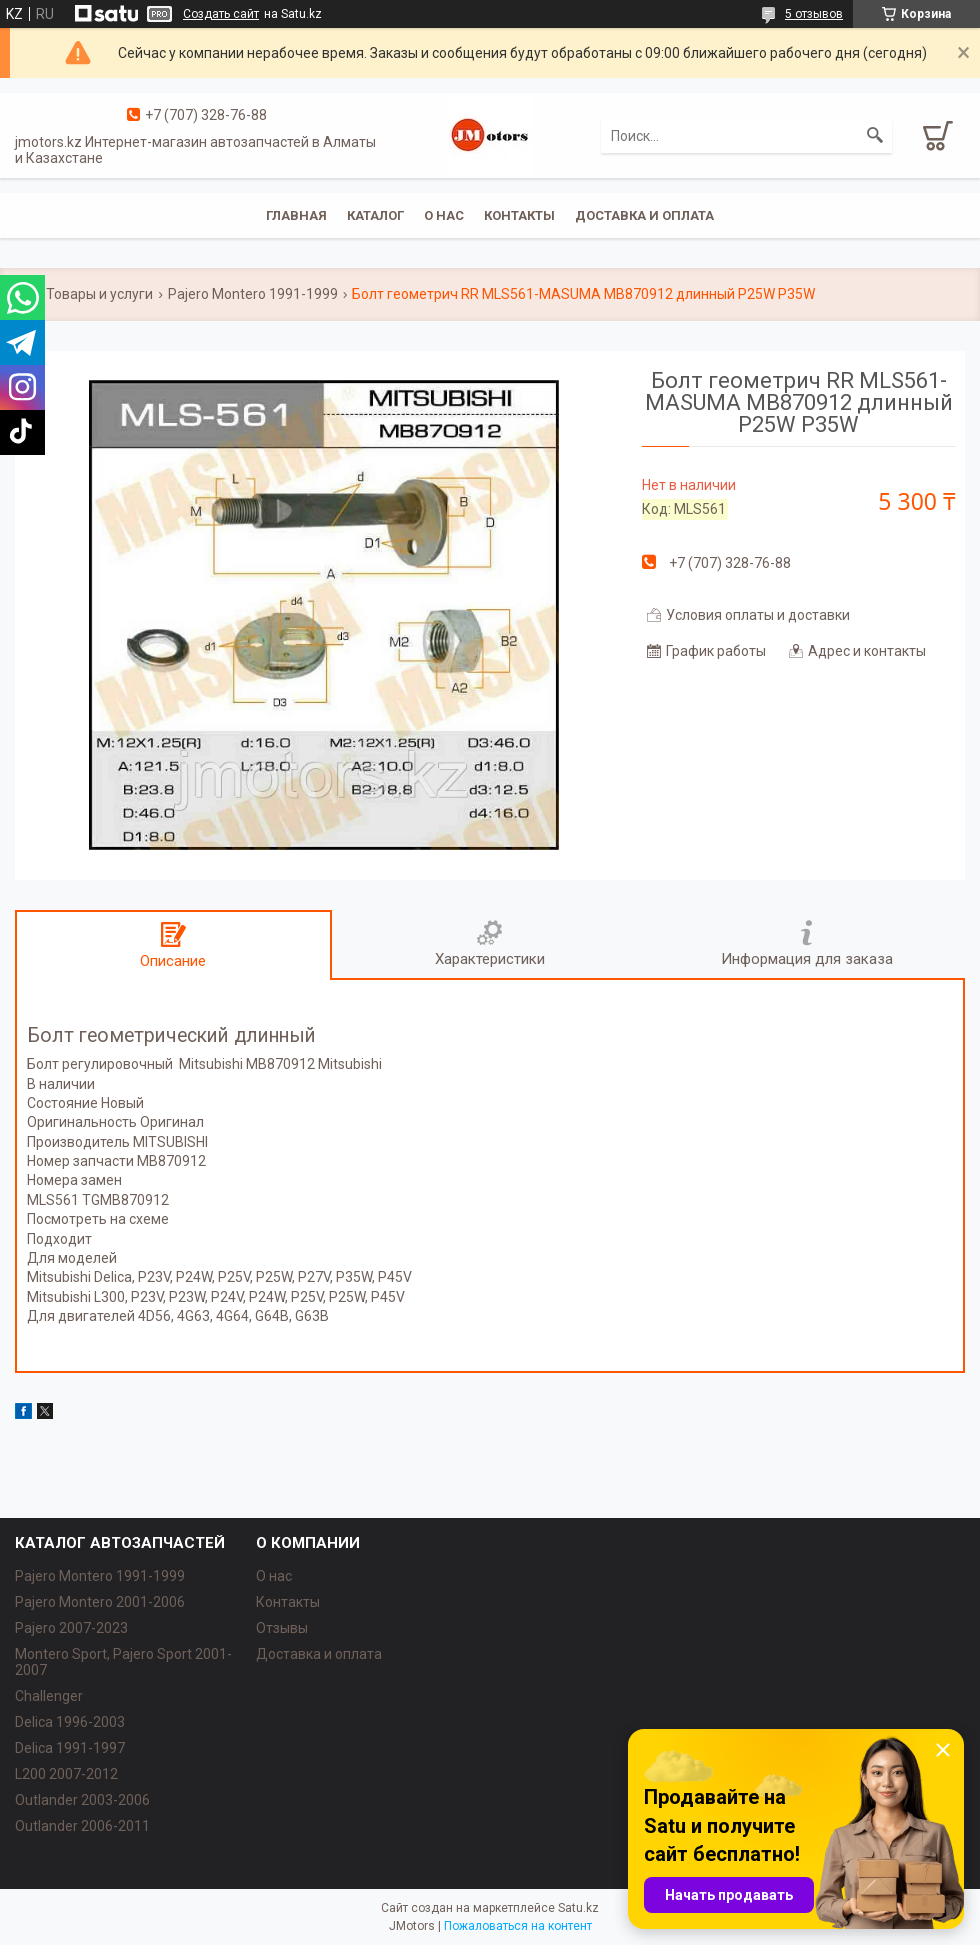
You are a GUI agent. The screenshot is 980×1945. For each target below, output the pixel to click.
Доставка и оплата (644, 215)
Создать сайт (221, 14)
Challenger (49, 1696)
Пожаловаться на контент (518, 1926)
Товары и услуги (99, 294)
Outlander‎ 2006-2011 (82, 1826)
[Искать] (875, 136)
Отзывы (282, 1628)
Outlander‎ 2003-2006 (82, 1800)
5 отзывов (814, 14)
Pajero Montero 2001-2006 (100, 1602)
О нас (444, 215)
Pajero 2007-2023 (71, 1628)
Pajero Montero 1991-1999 (253, 294)
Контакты (519, 215)
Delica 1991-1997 (70, 1748)
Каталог (375, 215)
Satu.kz (578, 1908)
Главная (296, 215)
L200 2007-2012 (66, 1774)
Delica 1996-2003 (70, 1722)
